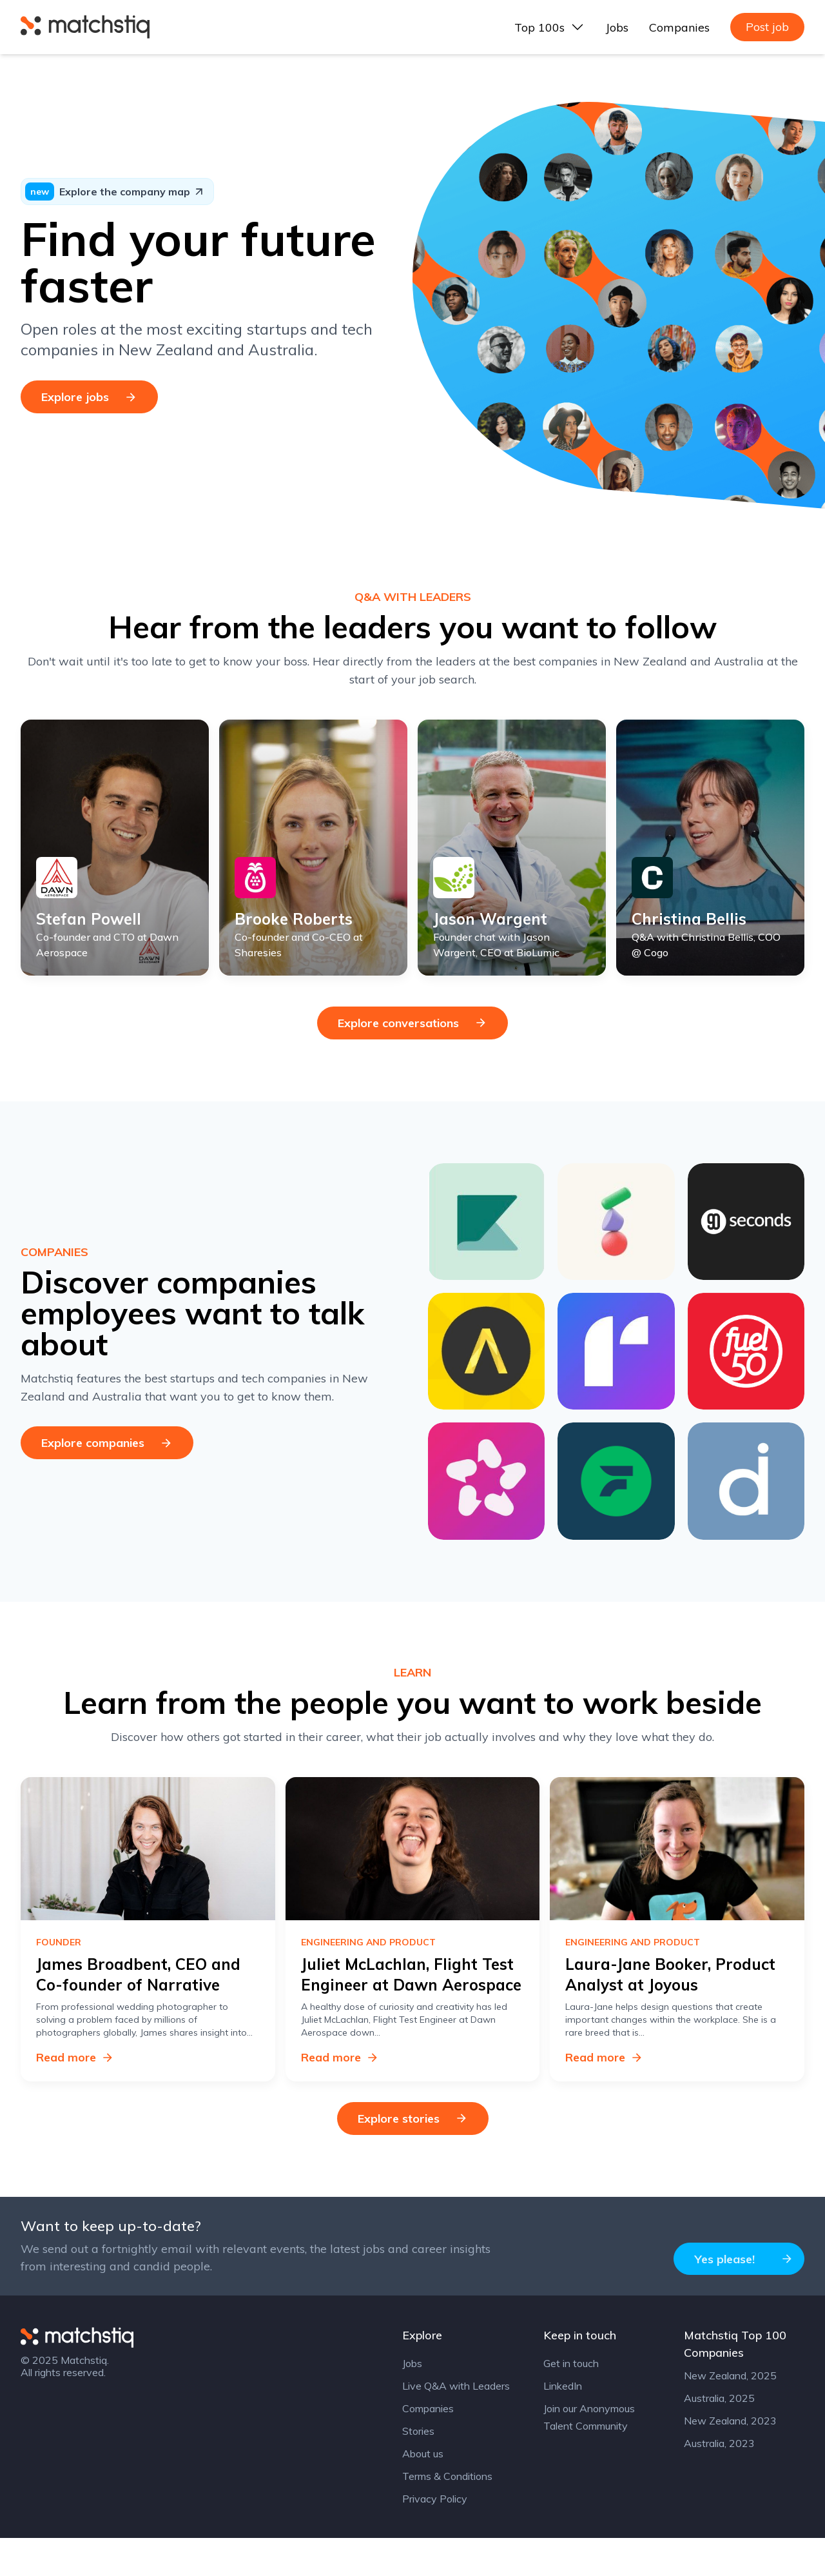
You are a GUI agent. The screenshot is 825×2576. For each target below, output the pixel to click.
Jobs (617, 27)
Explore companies (107, 1480)
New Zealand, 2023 (730, 2458)
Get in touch (571, 2401)
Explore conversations (412, 1059)
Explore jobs (89, 396)
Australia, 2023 (719, 2481)
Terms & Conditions (447, 2514)
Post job (767, 26)
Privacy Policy (434, 2536)
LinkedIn (562, 2423)
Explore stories (413, 2155)
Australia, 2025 (719, 2436)
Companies (679, 27)
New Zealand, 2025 (730, 2413)
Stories (418, 2469)
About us (422, 2491)
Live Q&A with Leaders (456, 2423)
